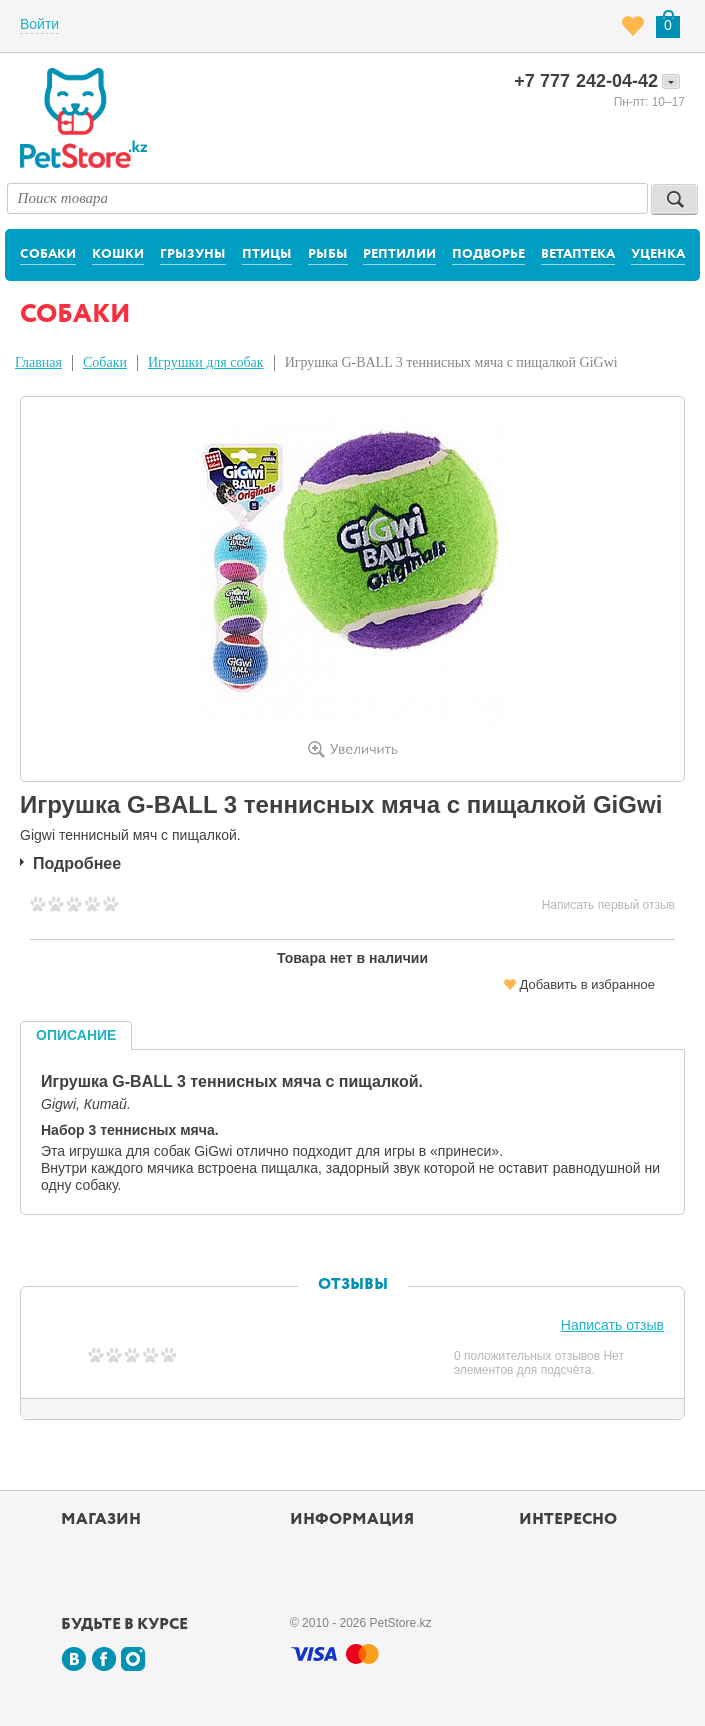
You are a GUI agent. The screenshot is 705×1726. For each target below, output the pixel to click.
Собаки (48, 254)
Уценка (658, 254)
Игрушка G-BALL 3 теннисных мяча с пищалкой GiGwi (451, 362)
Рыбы (328, 254)
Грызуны (193, 254)
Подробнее (77, 863)
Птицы (267, 254)
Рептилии (399, 254)
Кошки (118, 254)
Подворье (488, 254)
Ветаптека (578, 254)
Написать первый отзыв (608, 905)
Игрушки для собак (206, 362)
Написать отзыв (612, 1325)
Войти (39, 24)
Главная (38, 362)
